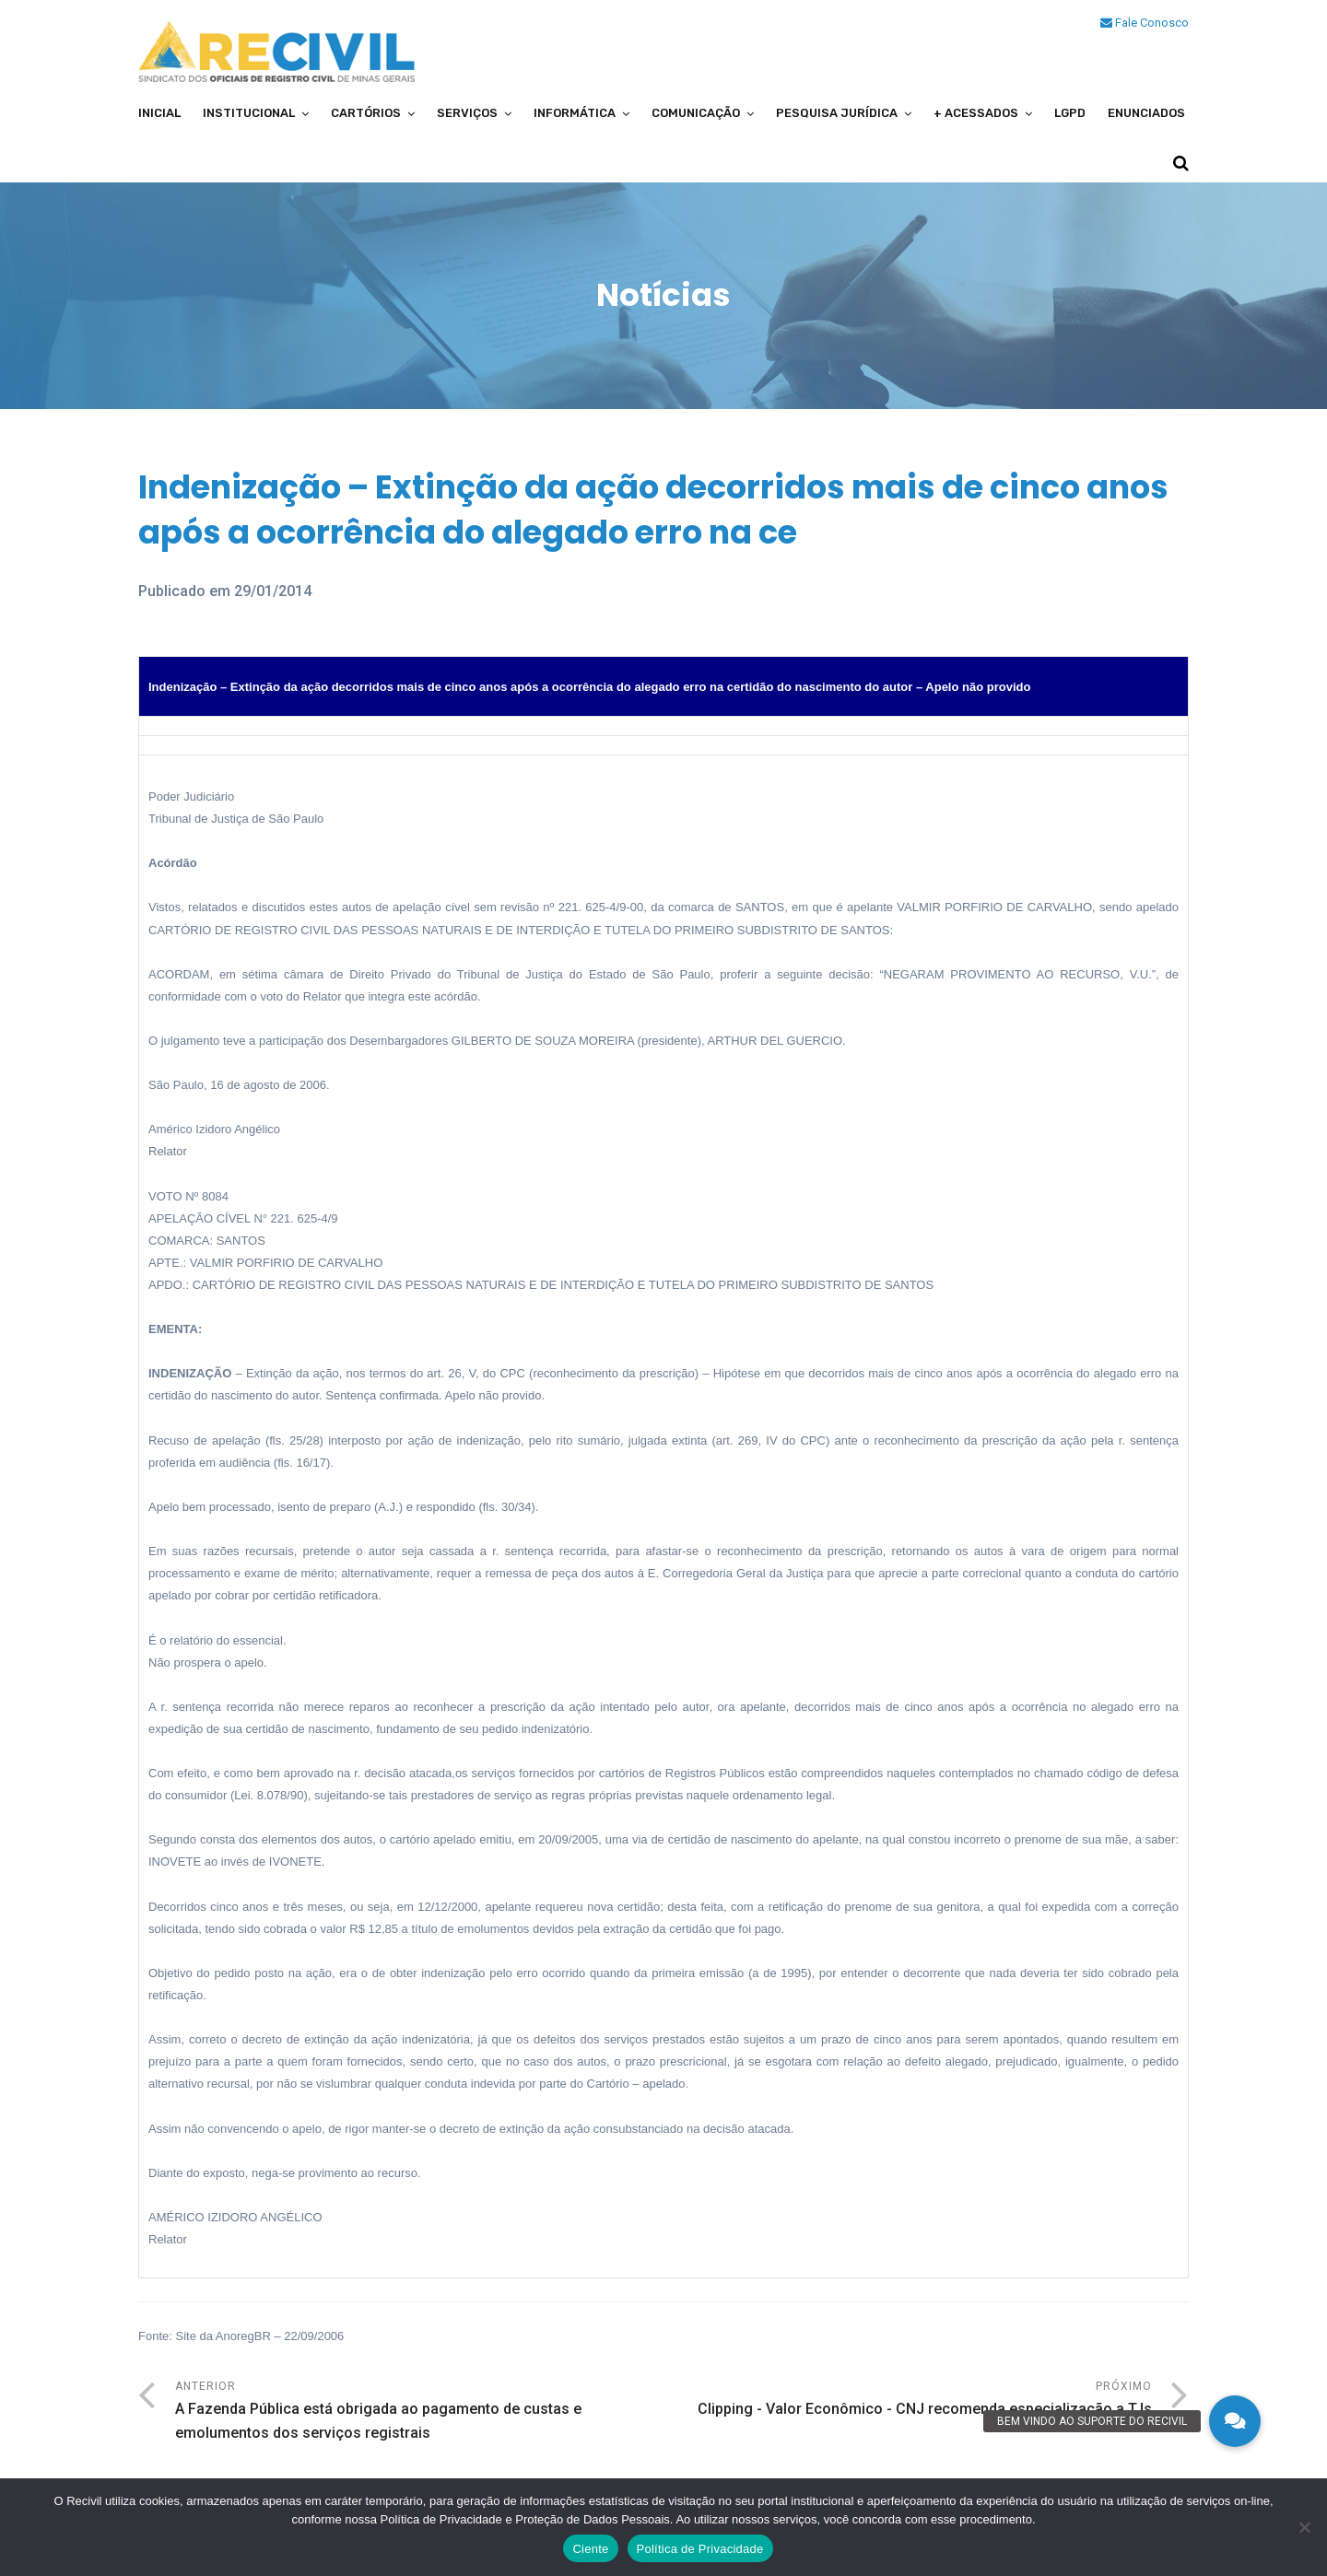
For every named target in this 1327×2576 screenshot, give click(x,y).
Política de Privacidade (700, 2549)
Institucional (249, 113)
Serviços (467, 113)
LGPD (1070, 113)
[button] (1235, 2421)
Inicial (159, 113)
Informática (575, 113)
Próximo (908, 2400)
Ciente (590, 2549)
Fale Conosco (1144, 22)
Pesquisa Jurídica (837, 113)
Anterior (419, 2412)
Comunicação (696, 113)
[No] (1304, 2527)
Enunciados (1146, 113)
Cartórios (366, 113)
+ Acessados (976, 113)
